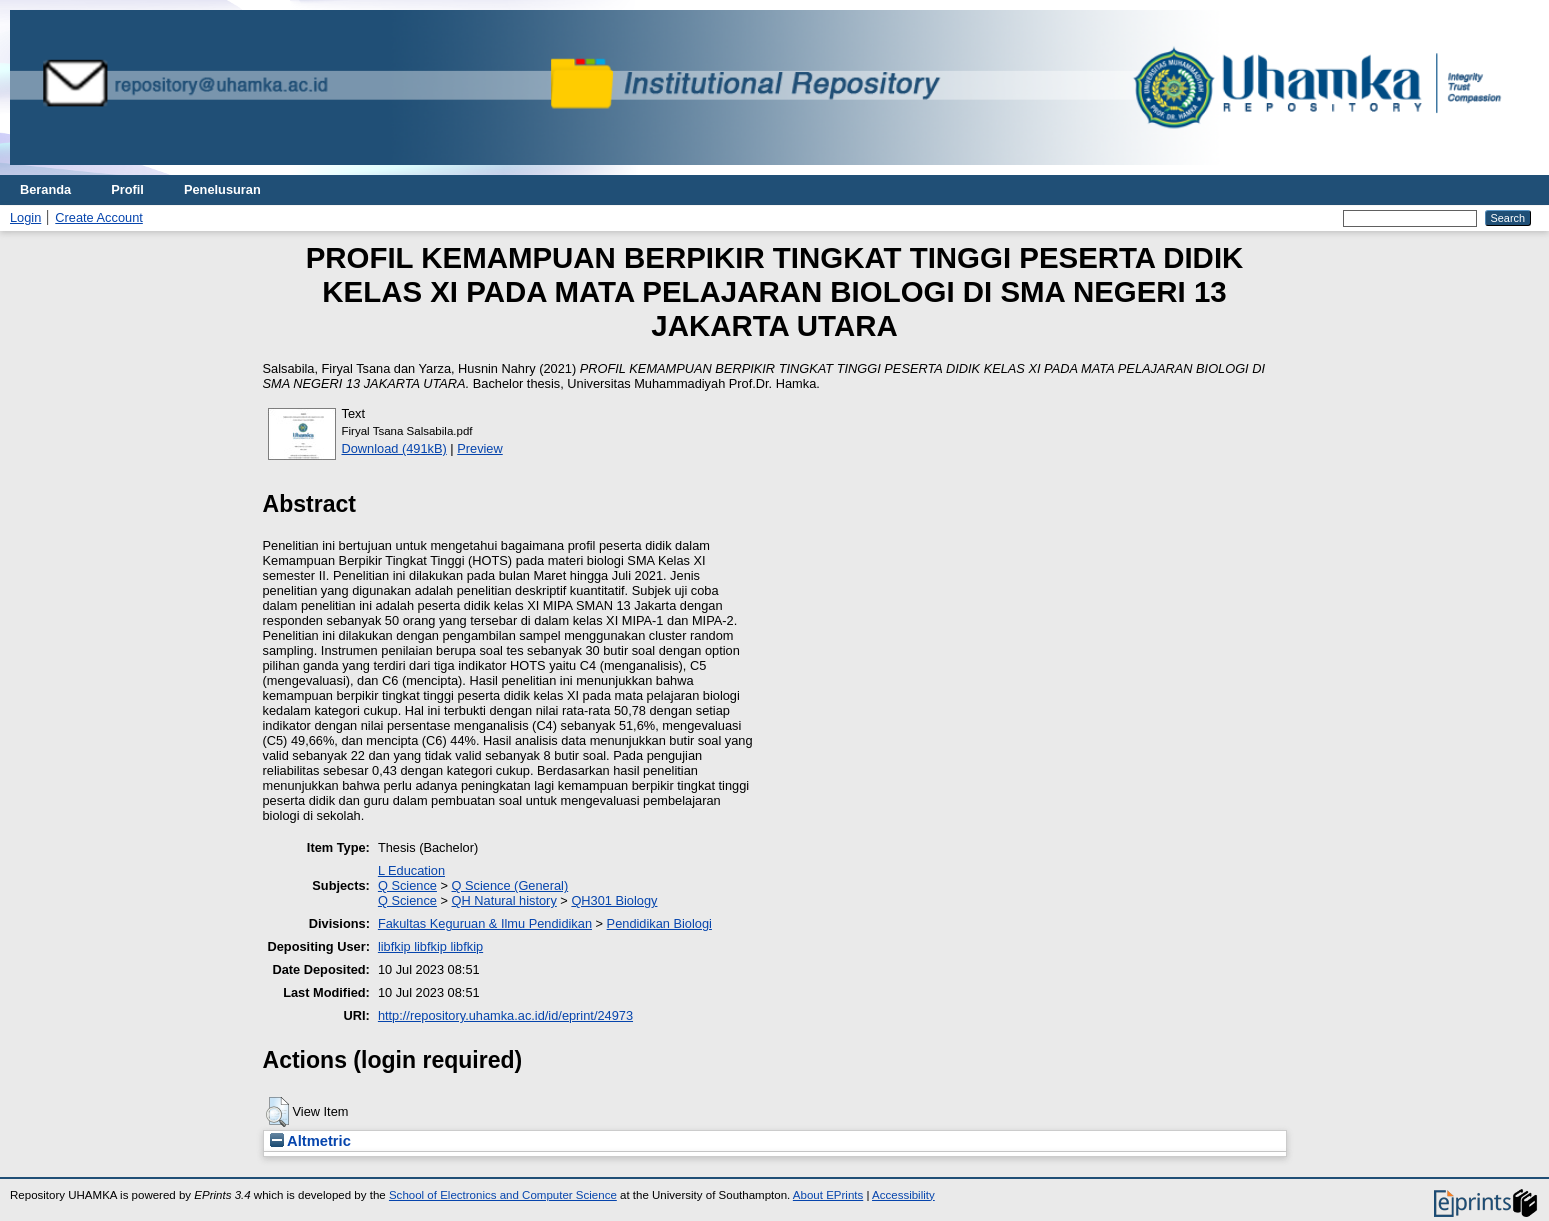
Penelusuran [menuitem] (222, 189)
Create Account (99, 217)
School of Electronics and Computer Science (503, 1195)
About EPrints (828, 1195)
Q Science (407, 885)
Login (25, 217)
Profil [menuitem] (127, 189)
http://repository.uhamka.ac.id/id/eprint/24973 (505, 1015)
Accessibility (903, 1195)
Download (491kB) (394, 448)
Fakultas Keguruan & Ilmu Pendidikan (485, 923)
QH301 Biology (614, 900)
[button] (277, 1112)
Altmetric (310, 1141)
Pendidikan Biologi (659, 923)
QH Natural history (504, 900)
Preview (480, 448)
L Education (411, 870)
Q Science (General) (510, 885)
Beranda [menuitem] (45, 189)
